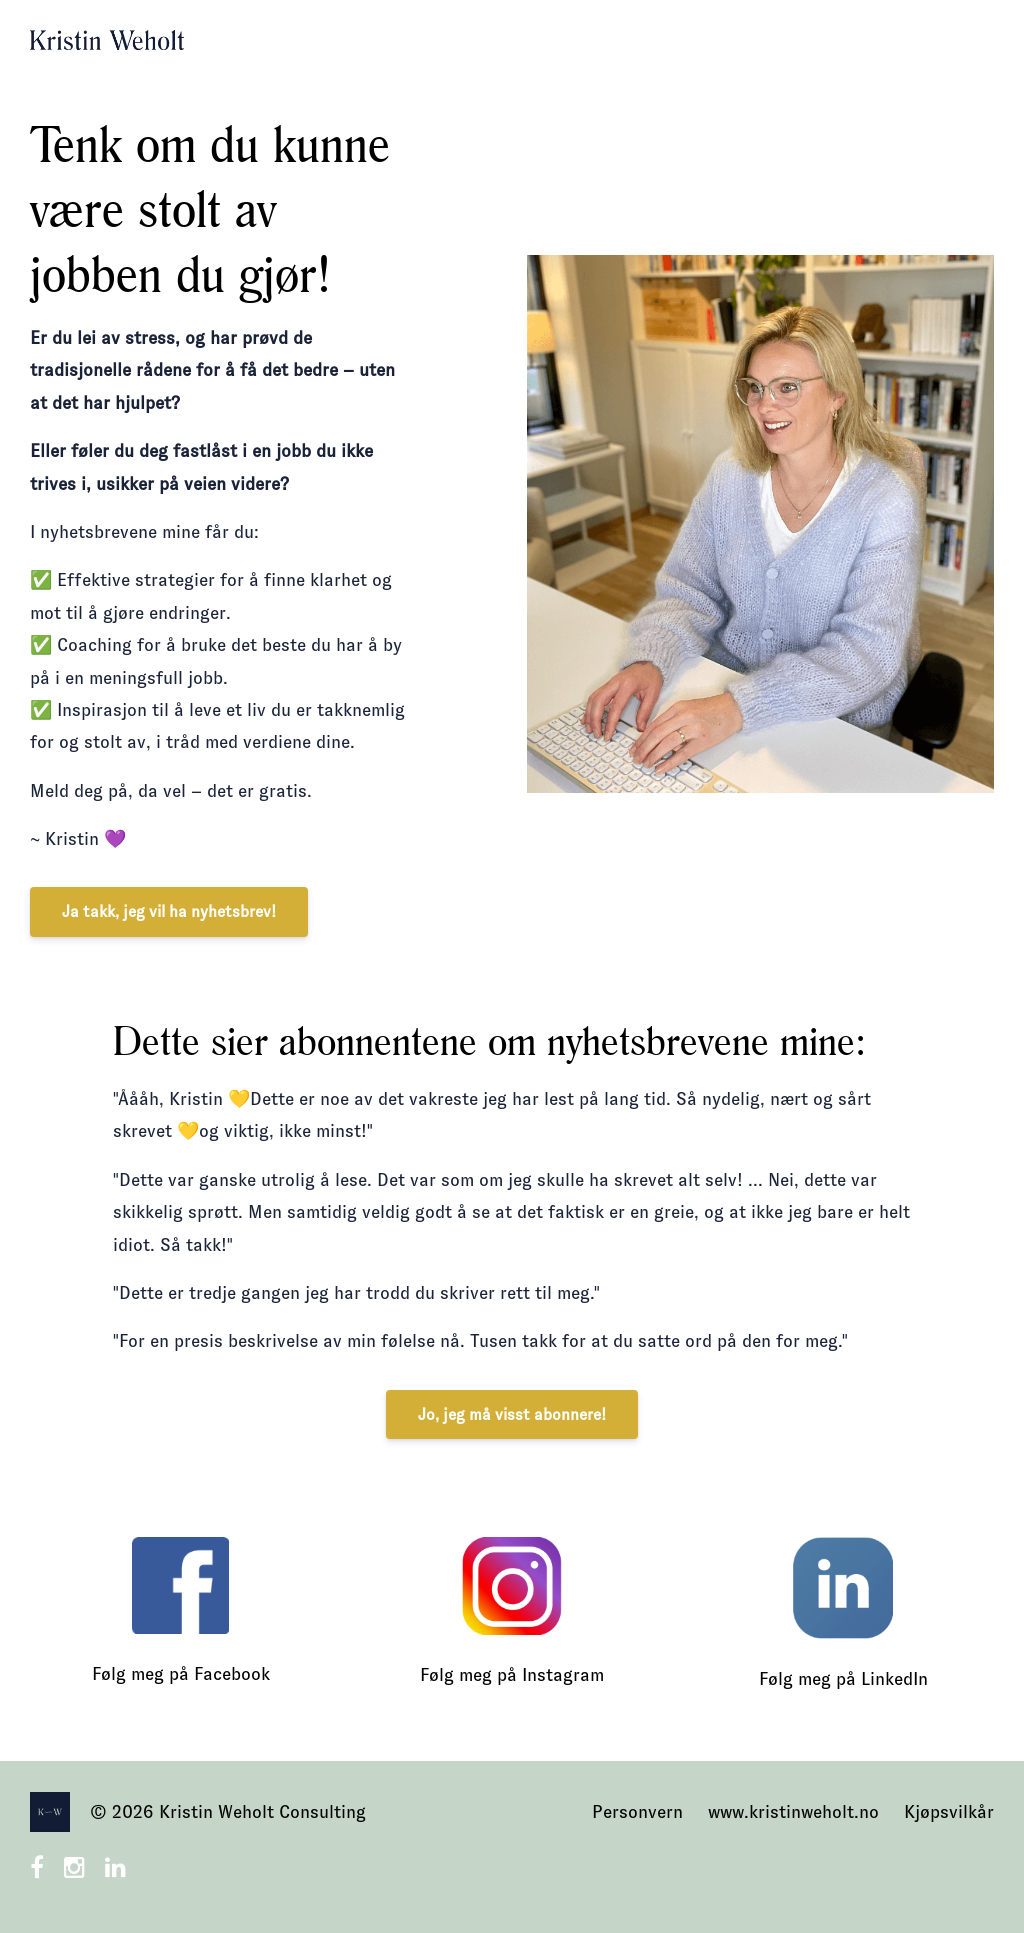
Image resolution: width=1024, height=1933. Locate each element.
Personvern (637, 1812)
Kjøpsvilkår (949, 1812)
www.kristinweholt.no (793, 1812)
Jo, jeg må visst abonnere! (512, 1414)
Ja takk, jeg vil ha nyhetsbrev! (169, 911)
